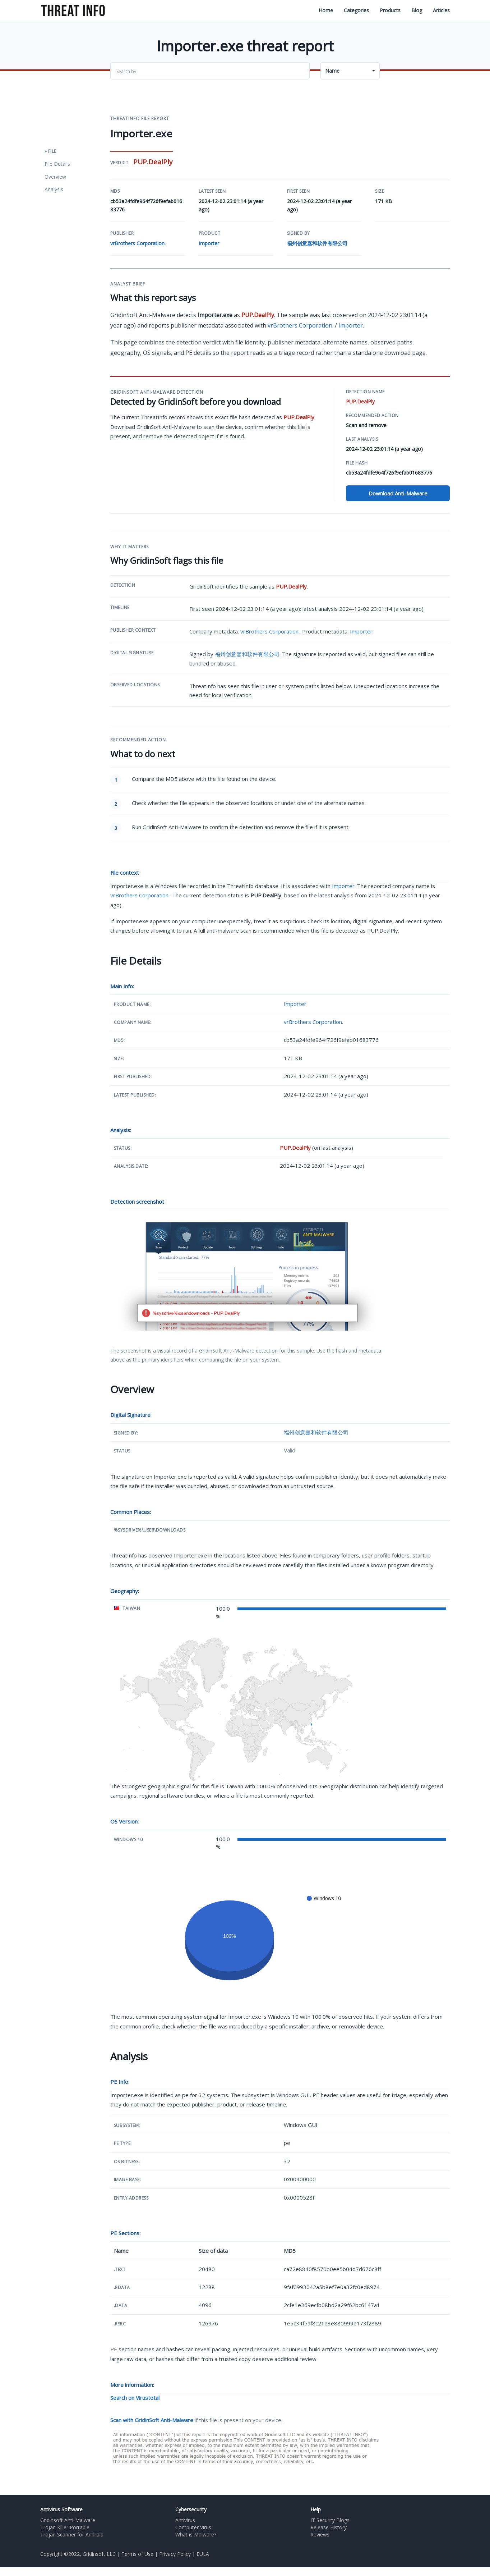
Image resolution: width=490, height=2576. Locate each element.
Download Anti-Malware (398, 493)
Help (315, 2509)
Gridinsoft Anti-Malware (67, 2520)
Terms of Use (137, 2553)
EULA (203, 2553)
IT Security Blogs (330, 2520)
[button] (350, 70)
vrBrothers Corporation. (138, 243)
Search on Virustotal (135, 2397)
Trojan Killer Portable (64, 2527)
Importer (209, 243)
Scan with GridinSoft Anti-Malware (151, 2420)
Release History (328, 2527)
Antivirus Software (61, 2509)
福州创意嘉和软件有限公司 (317, 243)
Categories (356, 10)
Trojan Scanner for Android (71, 2534)
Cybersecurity (191, 2509)
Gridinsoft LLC (99, 2553)
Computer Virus (193, 2527)
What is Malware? (195, 2534)
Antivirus (185, 2520)
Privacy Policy (175, 2553)
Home (326, 10)
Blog (416, 10)
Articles (441, 10)
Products (390, 10)
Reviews (319, 2534)
